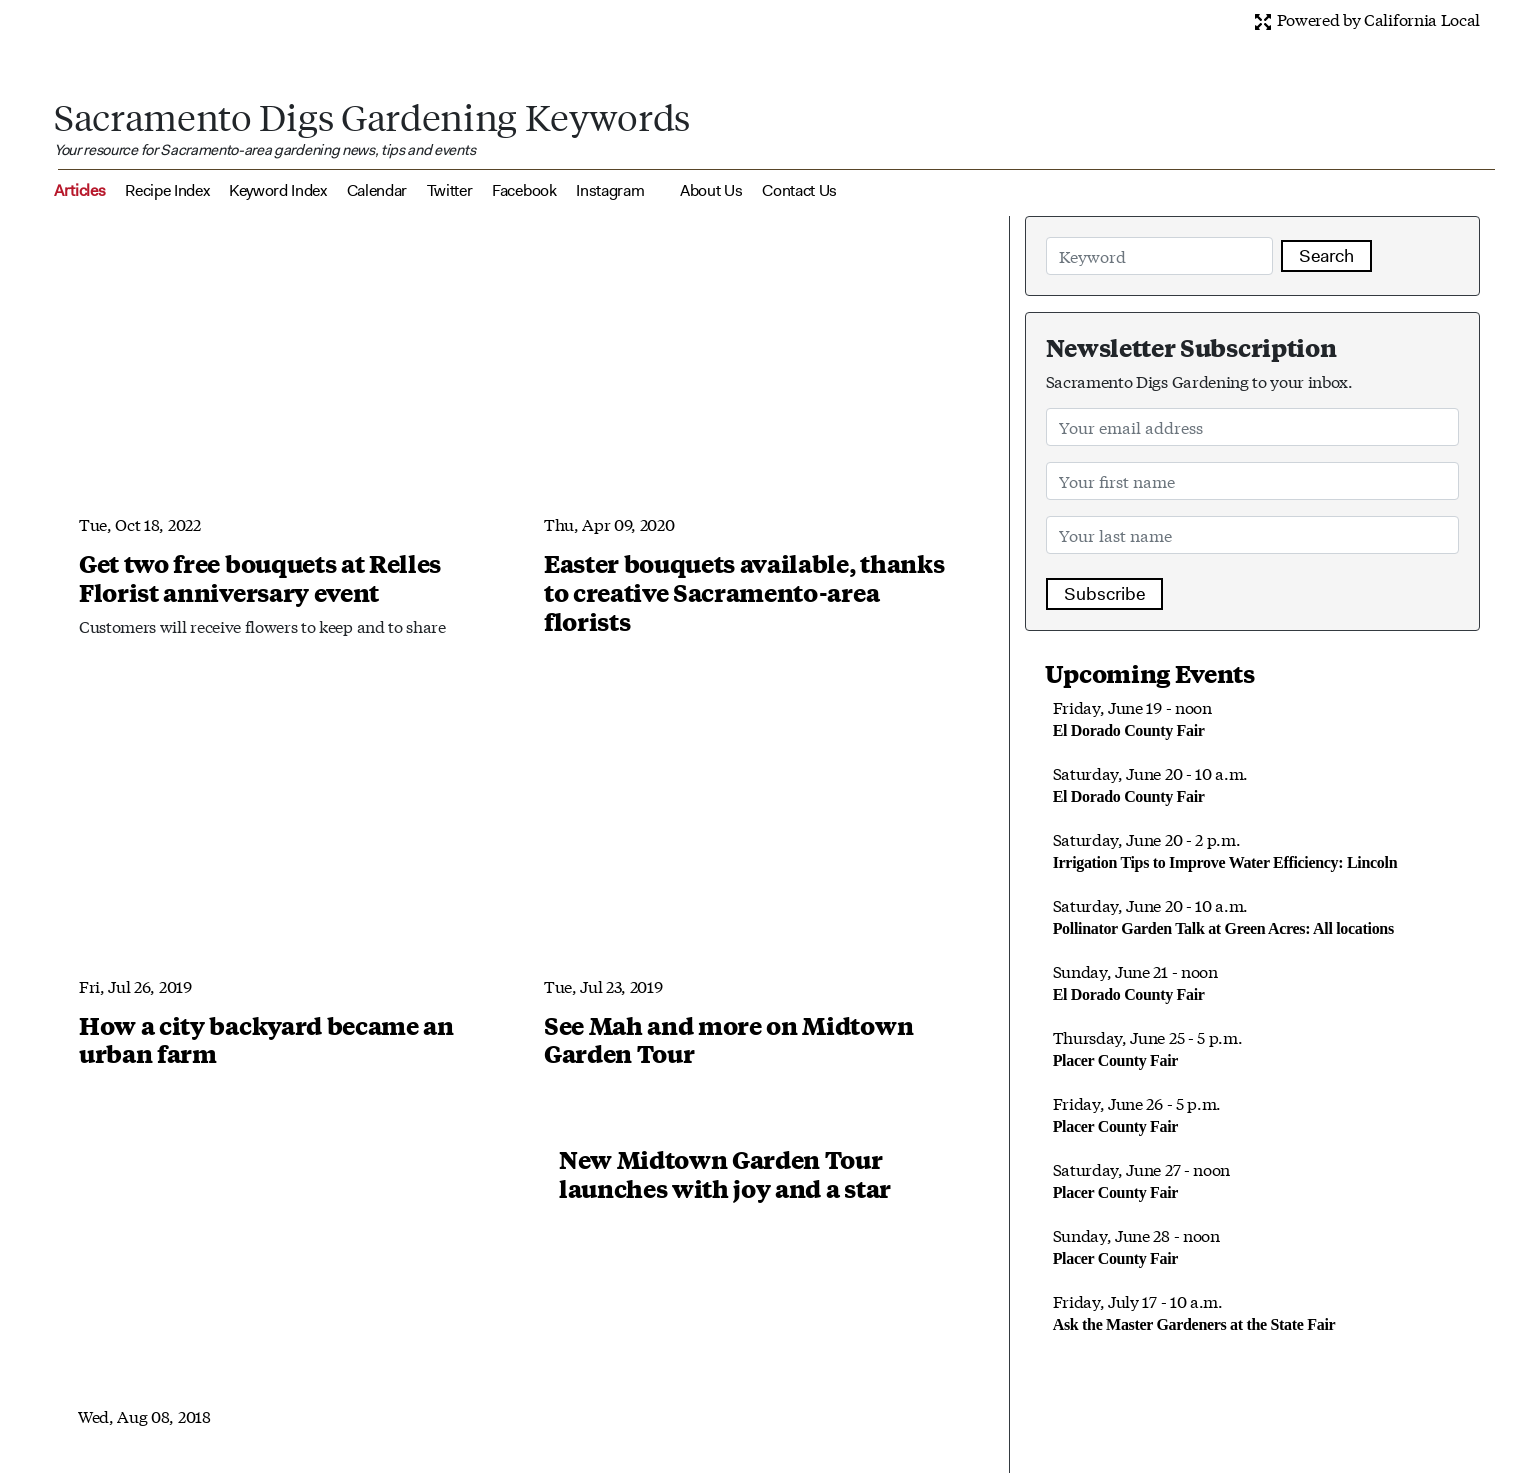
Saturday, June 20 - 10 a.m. (1150, 783)
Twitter (450, 190)
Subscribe (1104, 594)
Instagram (610, 190)
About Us (711, 190)
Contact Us (799, 190)
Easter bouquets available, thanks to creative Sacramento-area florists (744, 592)
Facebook (524, 190)
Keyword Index (278, 190)
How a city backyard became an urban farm (266, 1039)
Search (1326, 256)
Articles (79, 190)
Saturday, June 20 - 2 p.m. (1225, 849)
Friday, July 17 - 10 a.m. (1194, 1311)
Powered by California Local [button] (1366, 18)
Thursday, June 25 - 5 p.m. (1148, 1047)
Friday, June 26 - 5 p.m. (1137, 1113)
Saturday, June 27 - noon (1141, 1179)
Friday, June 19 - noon (1132, 717)
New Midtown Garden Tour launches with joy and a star (725, 1173)
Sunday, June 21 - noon (1135, 981)
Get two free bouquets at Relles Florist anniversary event (260, 577)
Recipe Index (167, 190)
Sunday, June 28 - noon (1136, 1245)
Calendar (377, 190)
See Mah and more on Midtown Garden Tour (728, 1039)
